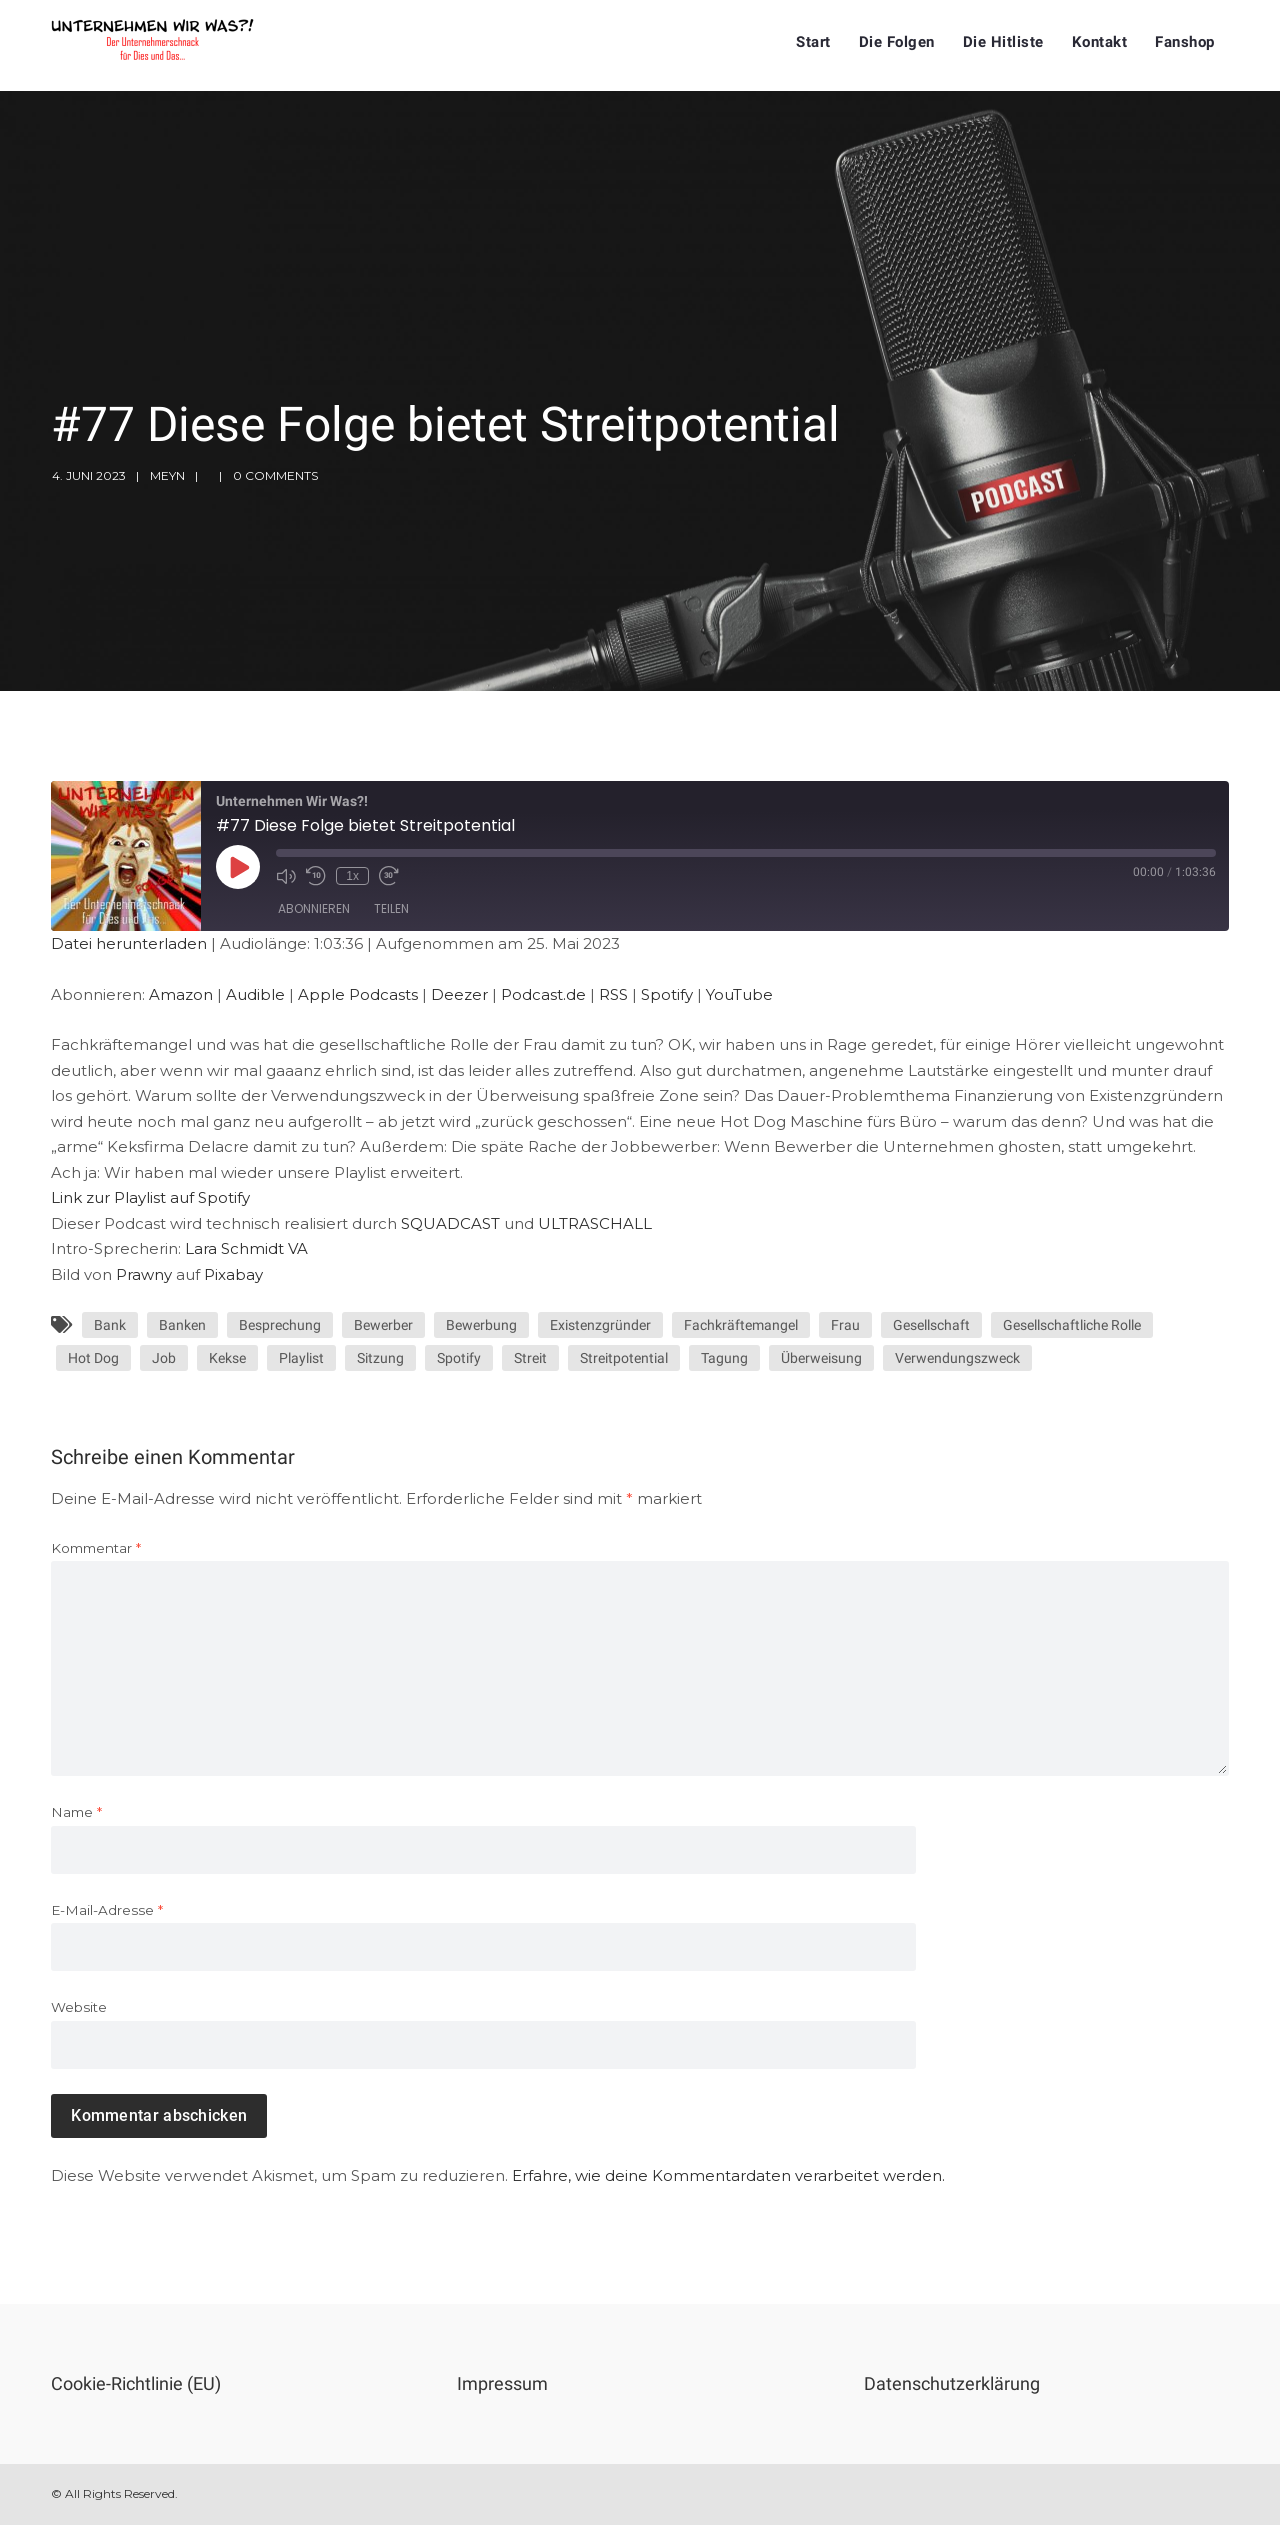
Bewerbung (481, 1325)
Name (76, 1812)
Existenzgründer (600, 1325)
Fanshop (1185, 42)
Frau (845, 1325)
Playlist (301, 1358)
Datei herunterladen (129, 943)
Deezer (459, 994)
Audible (255, 994)
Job (164, 1358)
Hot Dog (93, 1358)
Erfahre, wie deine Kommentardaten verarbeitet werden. (728, 2175)
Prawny (144, 1274)
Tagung (724, 1358)
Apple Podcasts (358, 994)
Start (813, 42)
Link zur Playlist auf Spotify (150, 1197)
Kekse (227, 1358)
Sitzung (380, 1358)
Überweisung (821, 1358)
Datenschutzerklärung (952, 2383)
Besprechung (280, 1325)
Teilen (391, 908)
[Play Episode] (238, 867)
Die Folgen (897, 42)
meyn (167, 475)
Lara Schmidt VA (246, 1248)
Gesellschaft (931, 1325)
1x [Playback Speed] (352, 876)
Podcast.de (543, 994)
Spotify (667, 994)
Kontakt (1100, 42)
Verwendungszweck (957, 1358)
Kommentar (96, 1548)
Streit (530, 1358)
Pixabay (233, 1274)
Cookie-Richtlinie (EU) (136, 2383)
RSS (613, 994)
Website (79, 2007)
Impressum (502, 2383)
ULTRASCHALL (595, 1223)
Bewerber (383, 1325)
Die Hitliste (1003, 42)
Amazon (181, 994)
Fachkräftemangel (741, 1325)
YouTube (739, 994)
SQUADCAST (450, 1223)
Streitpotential (624, 1358)
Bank (110, 1325)
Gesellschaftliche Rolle (1072, 1325)
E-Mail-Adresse (107, 1910)
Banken (182, 1325)
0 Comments (275, 475)
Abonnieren (314, 908)
